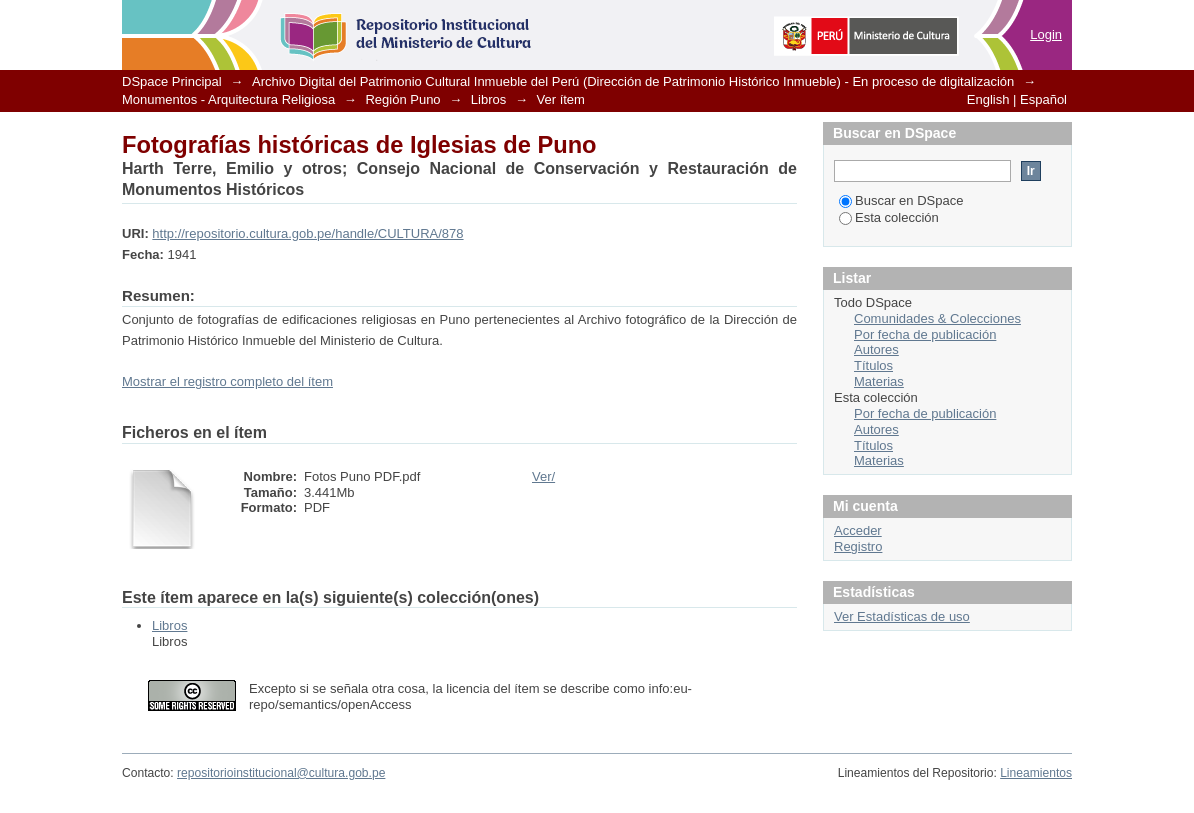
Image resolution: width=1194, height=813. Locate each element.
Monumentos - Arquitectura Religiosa (228, 99)
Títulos (873, 365)
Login (1046, 34)
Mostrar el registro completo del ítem (227, 381)
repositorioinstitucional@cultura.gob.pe (281, 773)
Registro (858, 546)
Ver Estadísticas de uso (902, 616)
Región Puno (402, 99)
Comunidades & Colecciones (937, 318)
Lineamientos (1036, 773)
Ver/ (543, 476)
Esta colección (889, 217)
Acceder (858, 530)
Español (1043, 99)
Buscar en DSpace (901, 200)
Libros (488, 99)
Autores (876, 349)
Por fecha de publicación (925, 334)
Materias (879, 381)
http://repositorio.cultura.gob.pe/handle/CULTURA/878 (307, 233)
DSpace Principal (172, 81)
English (988, 99)
